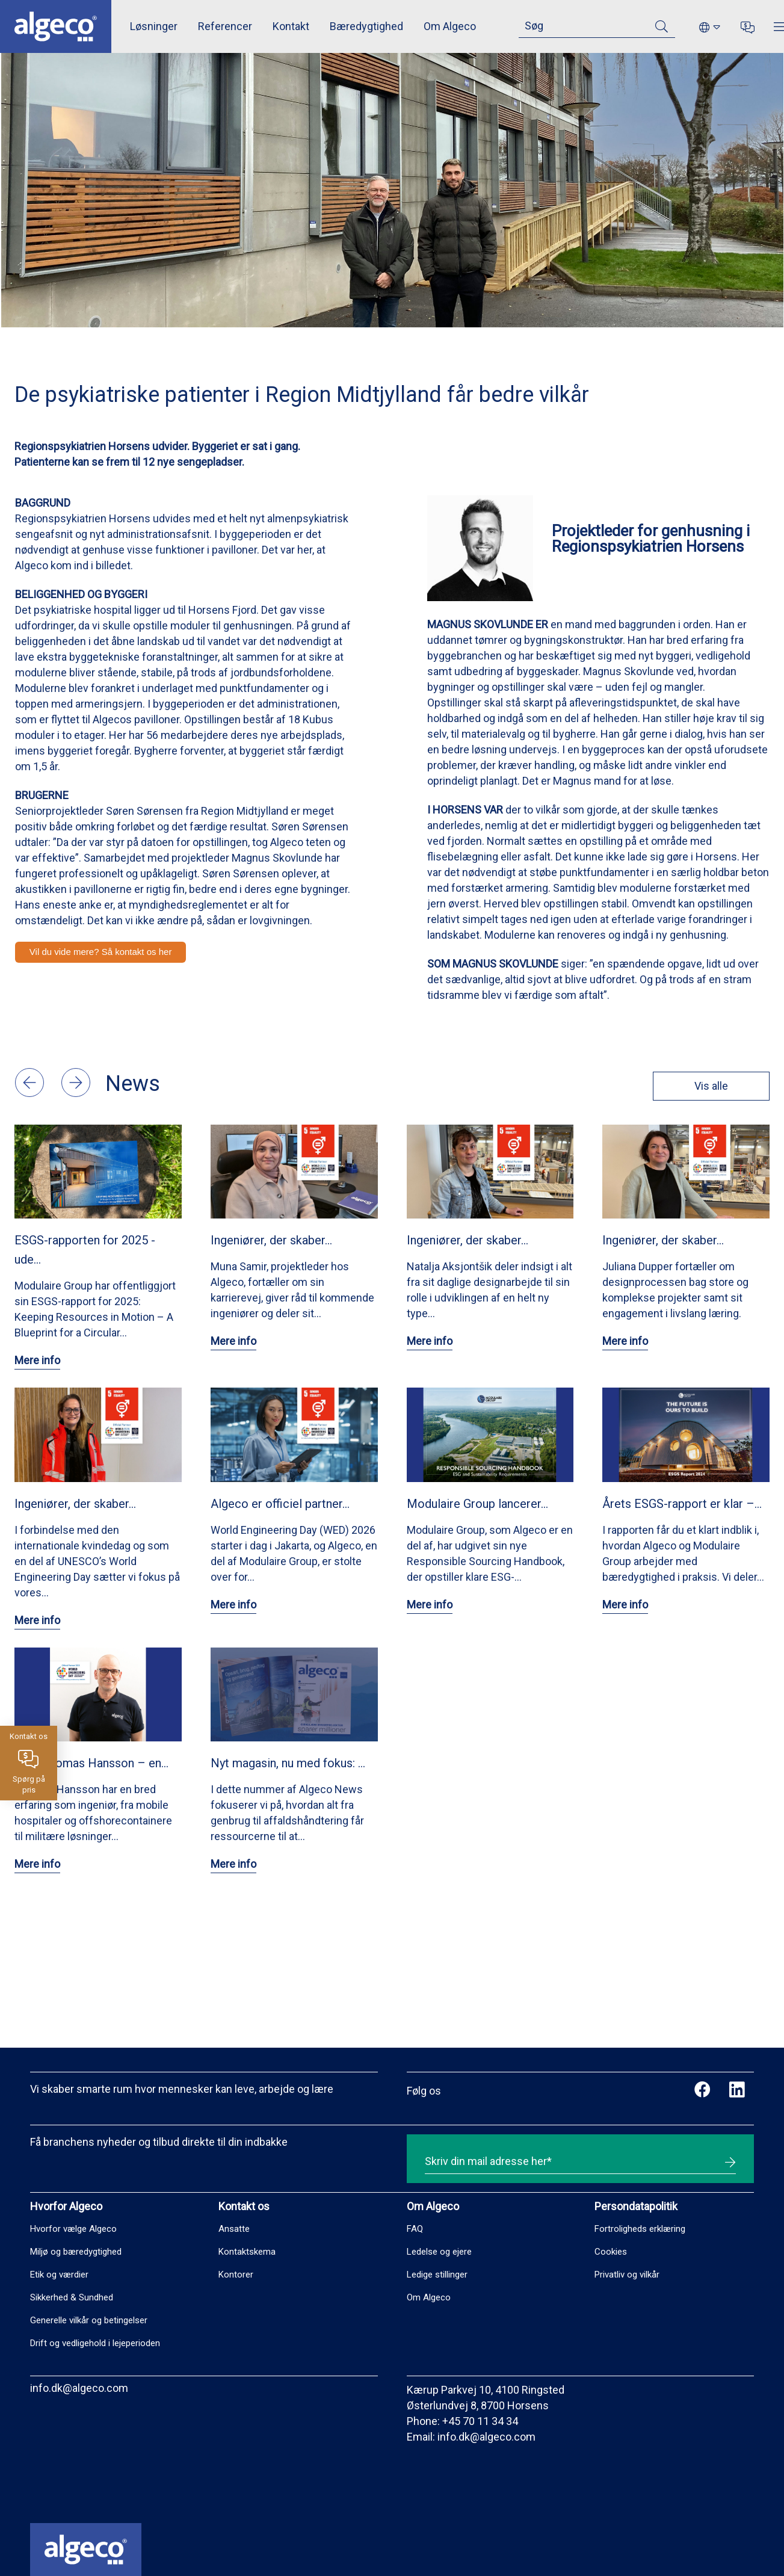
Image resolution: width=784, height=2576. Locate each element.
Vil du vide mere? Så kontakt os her (100, 952)
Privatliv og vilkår (626, 2274)
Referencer (225, 26)
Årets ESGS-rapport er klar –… (682, 1503)
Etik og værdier (59, 2274)
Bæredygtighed (366, 26)
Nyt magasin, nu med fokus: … (288, 1763)
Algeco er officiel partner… (280, 1503)
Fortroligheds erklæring (639, 2228)
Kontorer (235, 2274)
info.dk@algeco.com (79, 2388)
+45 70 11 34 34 (480, 2421)
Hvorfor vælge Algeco (73, 2228)
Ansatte (234, 2228)
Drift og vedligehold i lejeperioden (95, 2343)
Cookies (610, 2251)
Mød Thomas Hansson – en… (91, 1763)
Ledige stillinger (437, 2274)
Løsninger (153, 26)
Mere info (37, 1360)
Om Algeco (450, 26)
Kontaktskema (247, 2251)
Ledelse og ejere (439, 2251)
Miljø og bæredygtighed (76, 2251)
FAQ (415, 2228)
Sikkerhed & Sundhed (71, 2297)
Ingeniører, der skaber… (271, 1240)
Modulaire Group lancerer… (477, 1503)
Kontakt (291, 26)
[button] (30, 1093)
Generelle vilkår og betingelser (88, 2320)
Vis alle (704, 1086)
